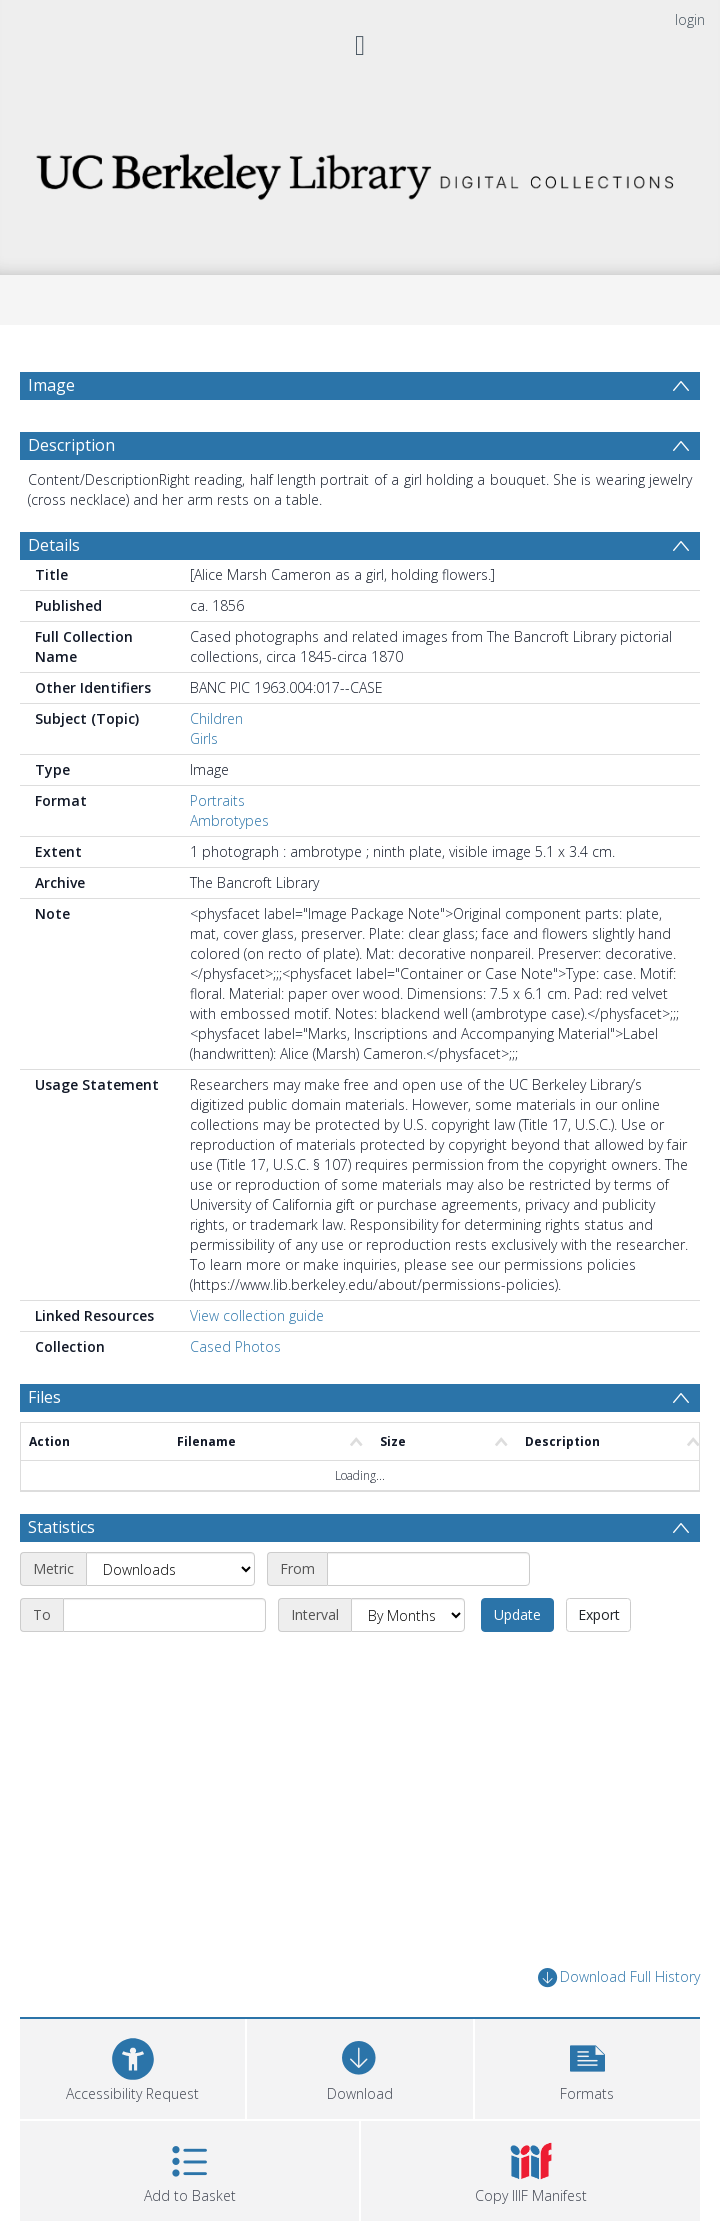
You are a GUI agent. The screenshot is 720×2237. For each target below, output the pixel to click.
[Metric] (170, 1580)
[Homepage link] (360, 170)
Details (54, 555)
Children (216, 728)
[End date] (164, 1626)
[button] (587, 2076)
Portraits (217, 810)
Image (51, 385)
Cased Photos (235, 1356)
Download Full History (619, 1988)
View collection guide (257, 1325)
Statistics (61, 1538)
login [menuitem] (690, 19)
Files (44, 1407)
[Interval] (408, 1626)
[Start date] (428, 1580)
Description (71, 455)
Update (517, 1625)
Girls (204, 748)
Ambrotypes (229, 830)
